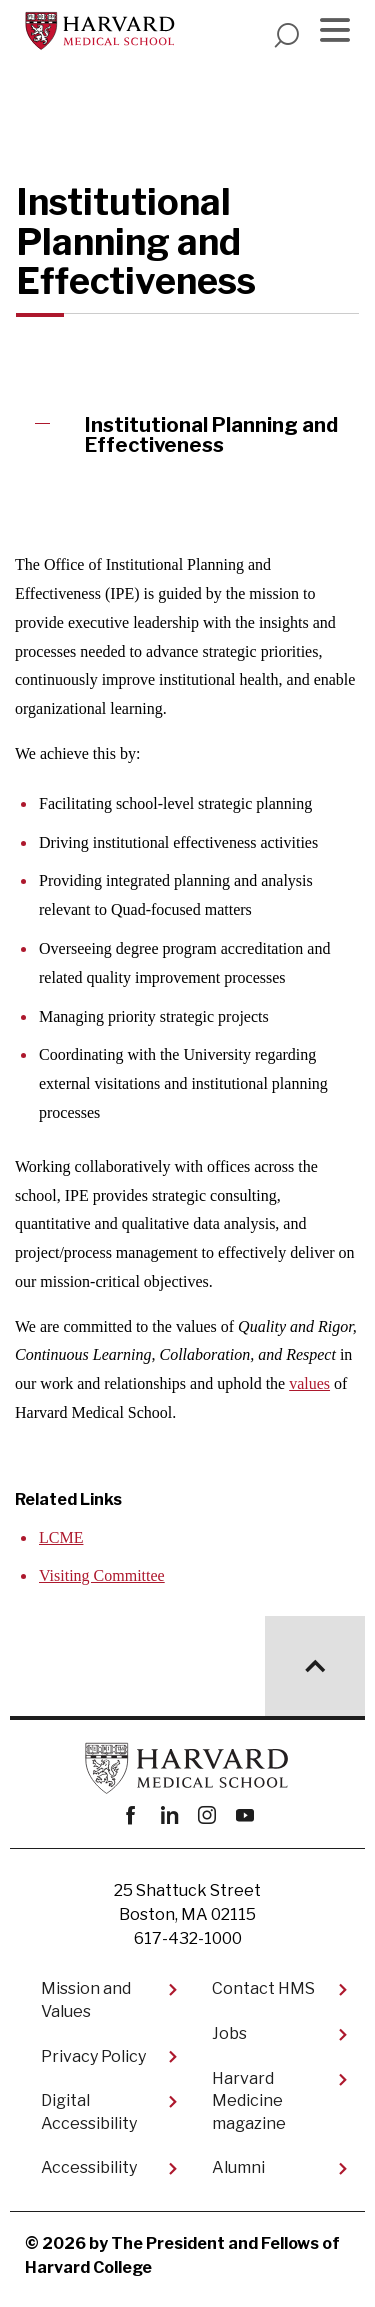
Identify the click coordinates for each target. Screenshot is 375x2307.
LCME (61, 1537)
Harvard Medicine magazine (249, 2101)
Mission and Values (86, 1999)
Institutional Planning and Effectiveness (211, 435)
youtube (244, 1815)
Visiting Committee (102, 1575)
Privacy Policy (93, 2056)
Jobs (229, 2033)
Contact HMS (263, 1988)
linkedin (168, 1815)
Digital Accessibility (89, 2111)
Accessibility (89, 2167)
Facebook (130, 1815)
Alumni (238, 2167)
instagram (206, 1815)
